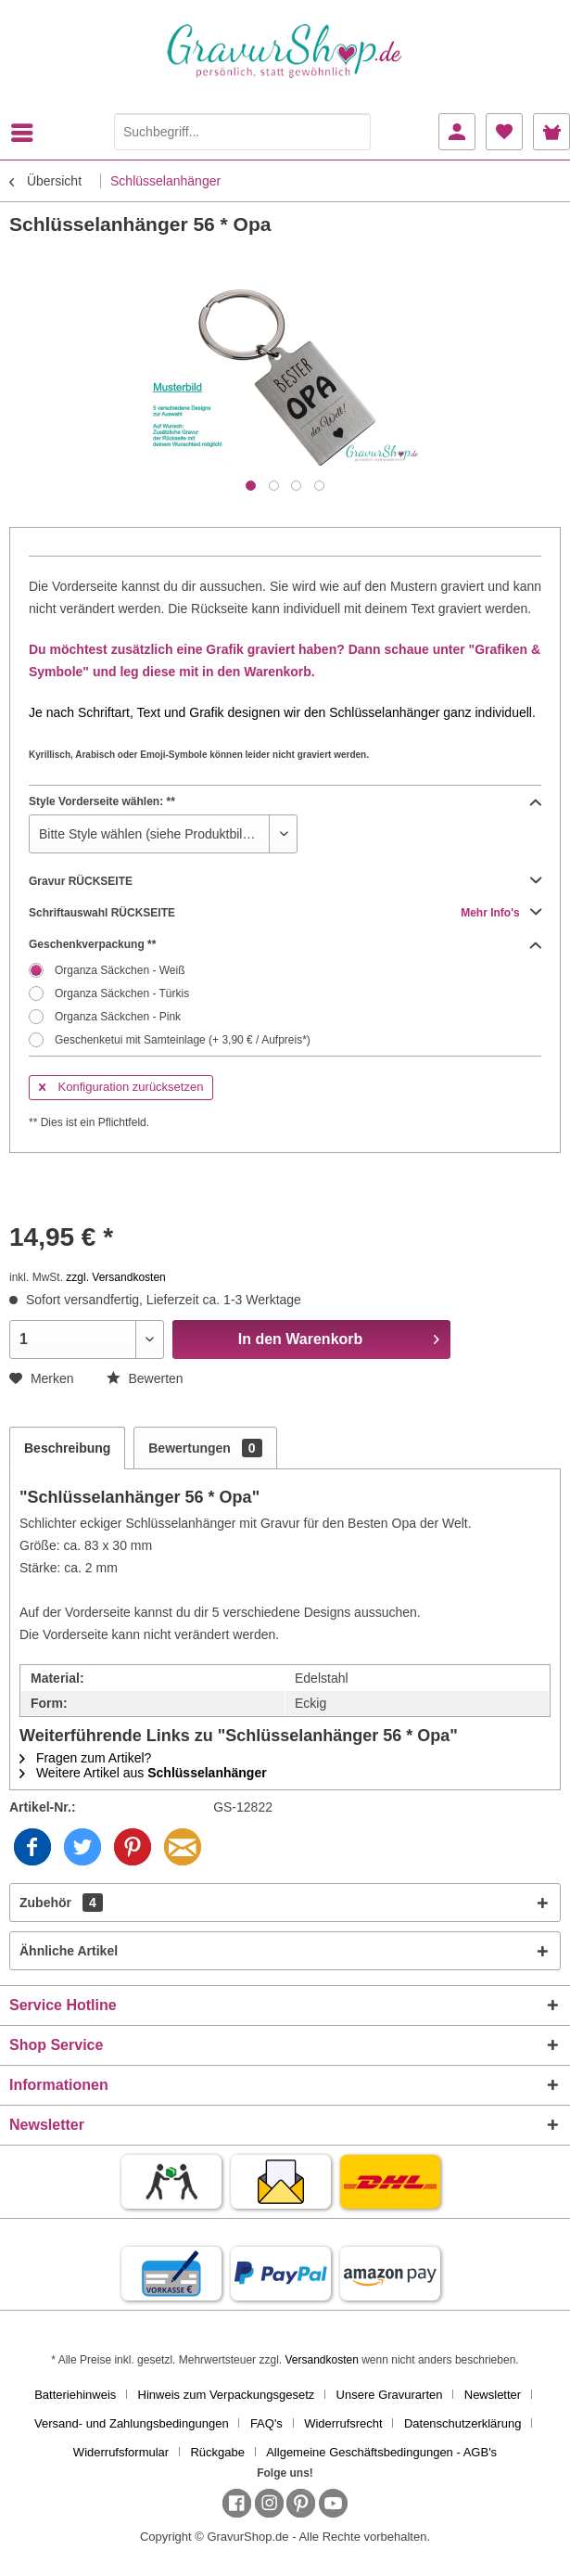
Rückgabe (217, 2452)
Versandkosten (321, 2359)
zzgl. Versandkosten (115, 1277)
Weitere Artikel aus (143, 1772)
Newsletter (492, 2395)
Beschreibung (67, 1448)
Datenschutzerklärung (462, 2423)
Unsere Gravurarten (389, 2395)
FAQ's (266, 2423)
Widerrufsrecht (343, 2423)
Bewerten (145, 1378)
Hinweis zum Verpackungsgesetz (226, 2395)
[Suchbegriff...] (242, 131)
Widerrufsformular (121, 2452)
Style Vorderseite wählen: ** (285, 801)
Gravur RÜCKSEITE (285, 881)
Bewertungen (204, 1448)
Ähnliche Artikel (68, 1950)
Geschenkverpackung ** (285, 944)
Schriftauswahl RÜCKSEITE (285, 913)
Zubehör (61, 1902)
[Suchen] (352, 131)
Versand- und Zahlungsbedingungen (131, 2423)
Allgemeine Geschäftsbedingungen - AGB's (381, 2452)
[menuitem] (27, 132)
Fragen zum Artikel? (85, 1757)
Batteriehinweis (75, 2395)
